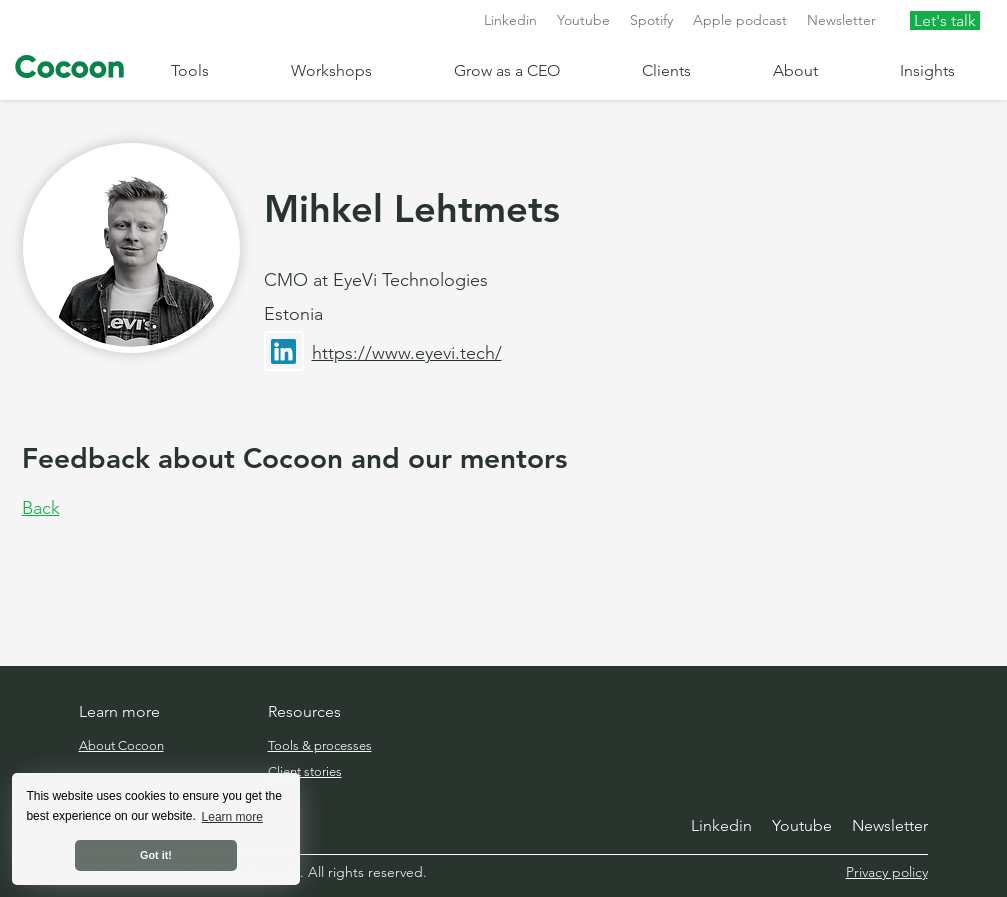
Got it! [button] (156, 855)
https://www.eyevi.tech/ (407, 353)
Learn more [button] (232, 817)
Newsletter (841, 20)
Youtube (583, 20)
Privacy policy (887, 872)
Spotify (651, 20)
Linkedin (510, 20)
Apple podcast (740, 20)
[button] (215, 70)
